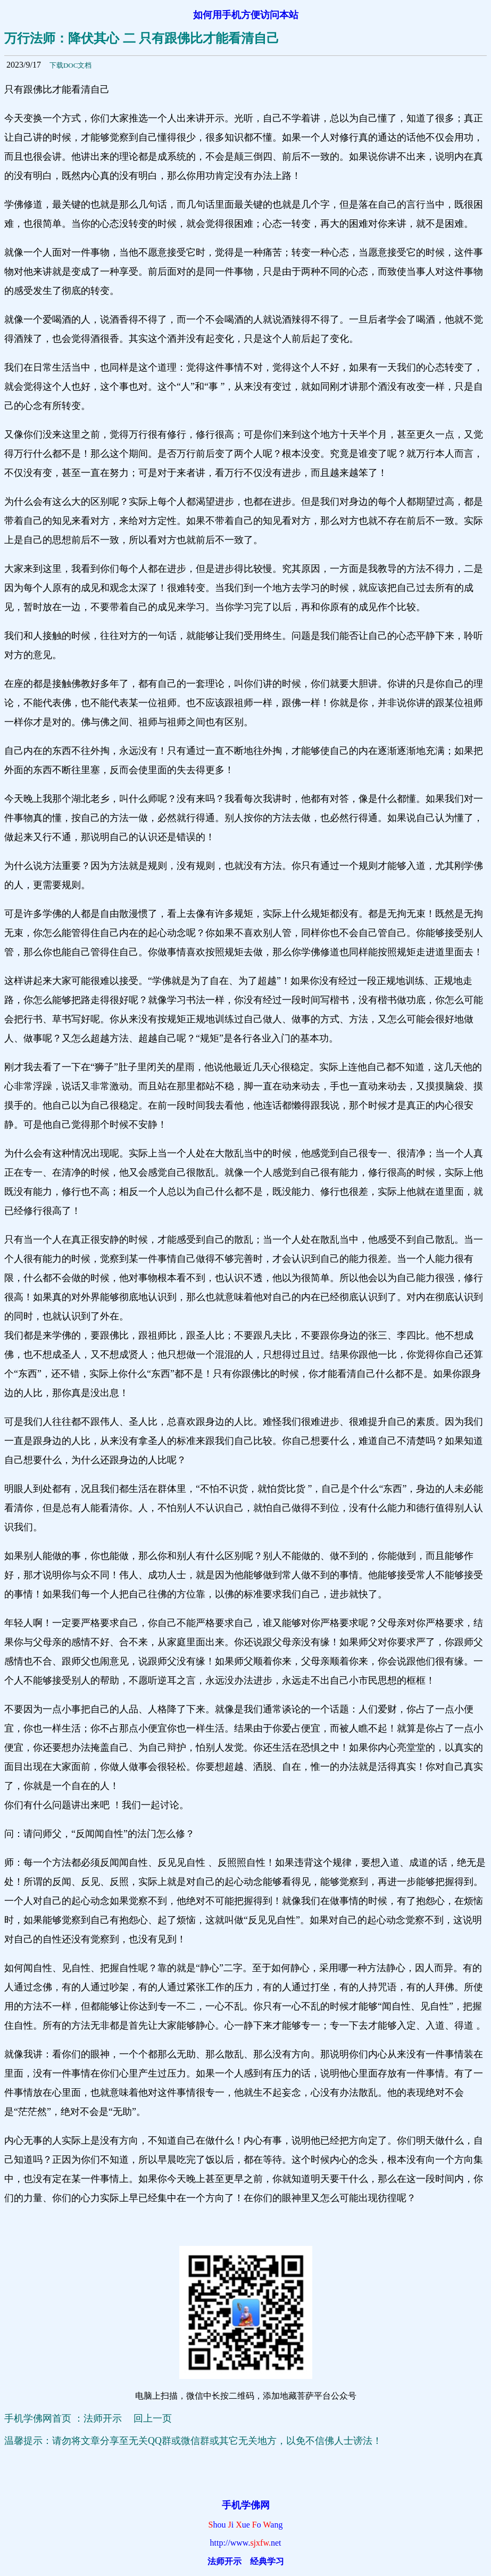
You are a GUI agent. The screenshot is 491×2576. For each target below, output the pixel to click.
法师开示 (224, 2561)
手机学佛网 (246, 2505)
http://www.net (245, 2542)
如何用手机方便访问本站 (245, 15)
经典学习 (267, 2561)
